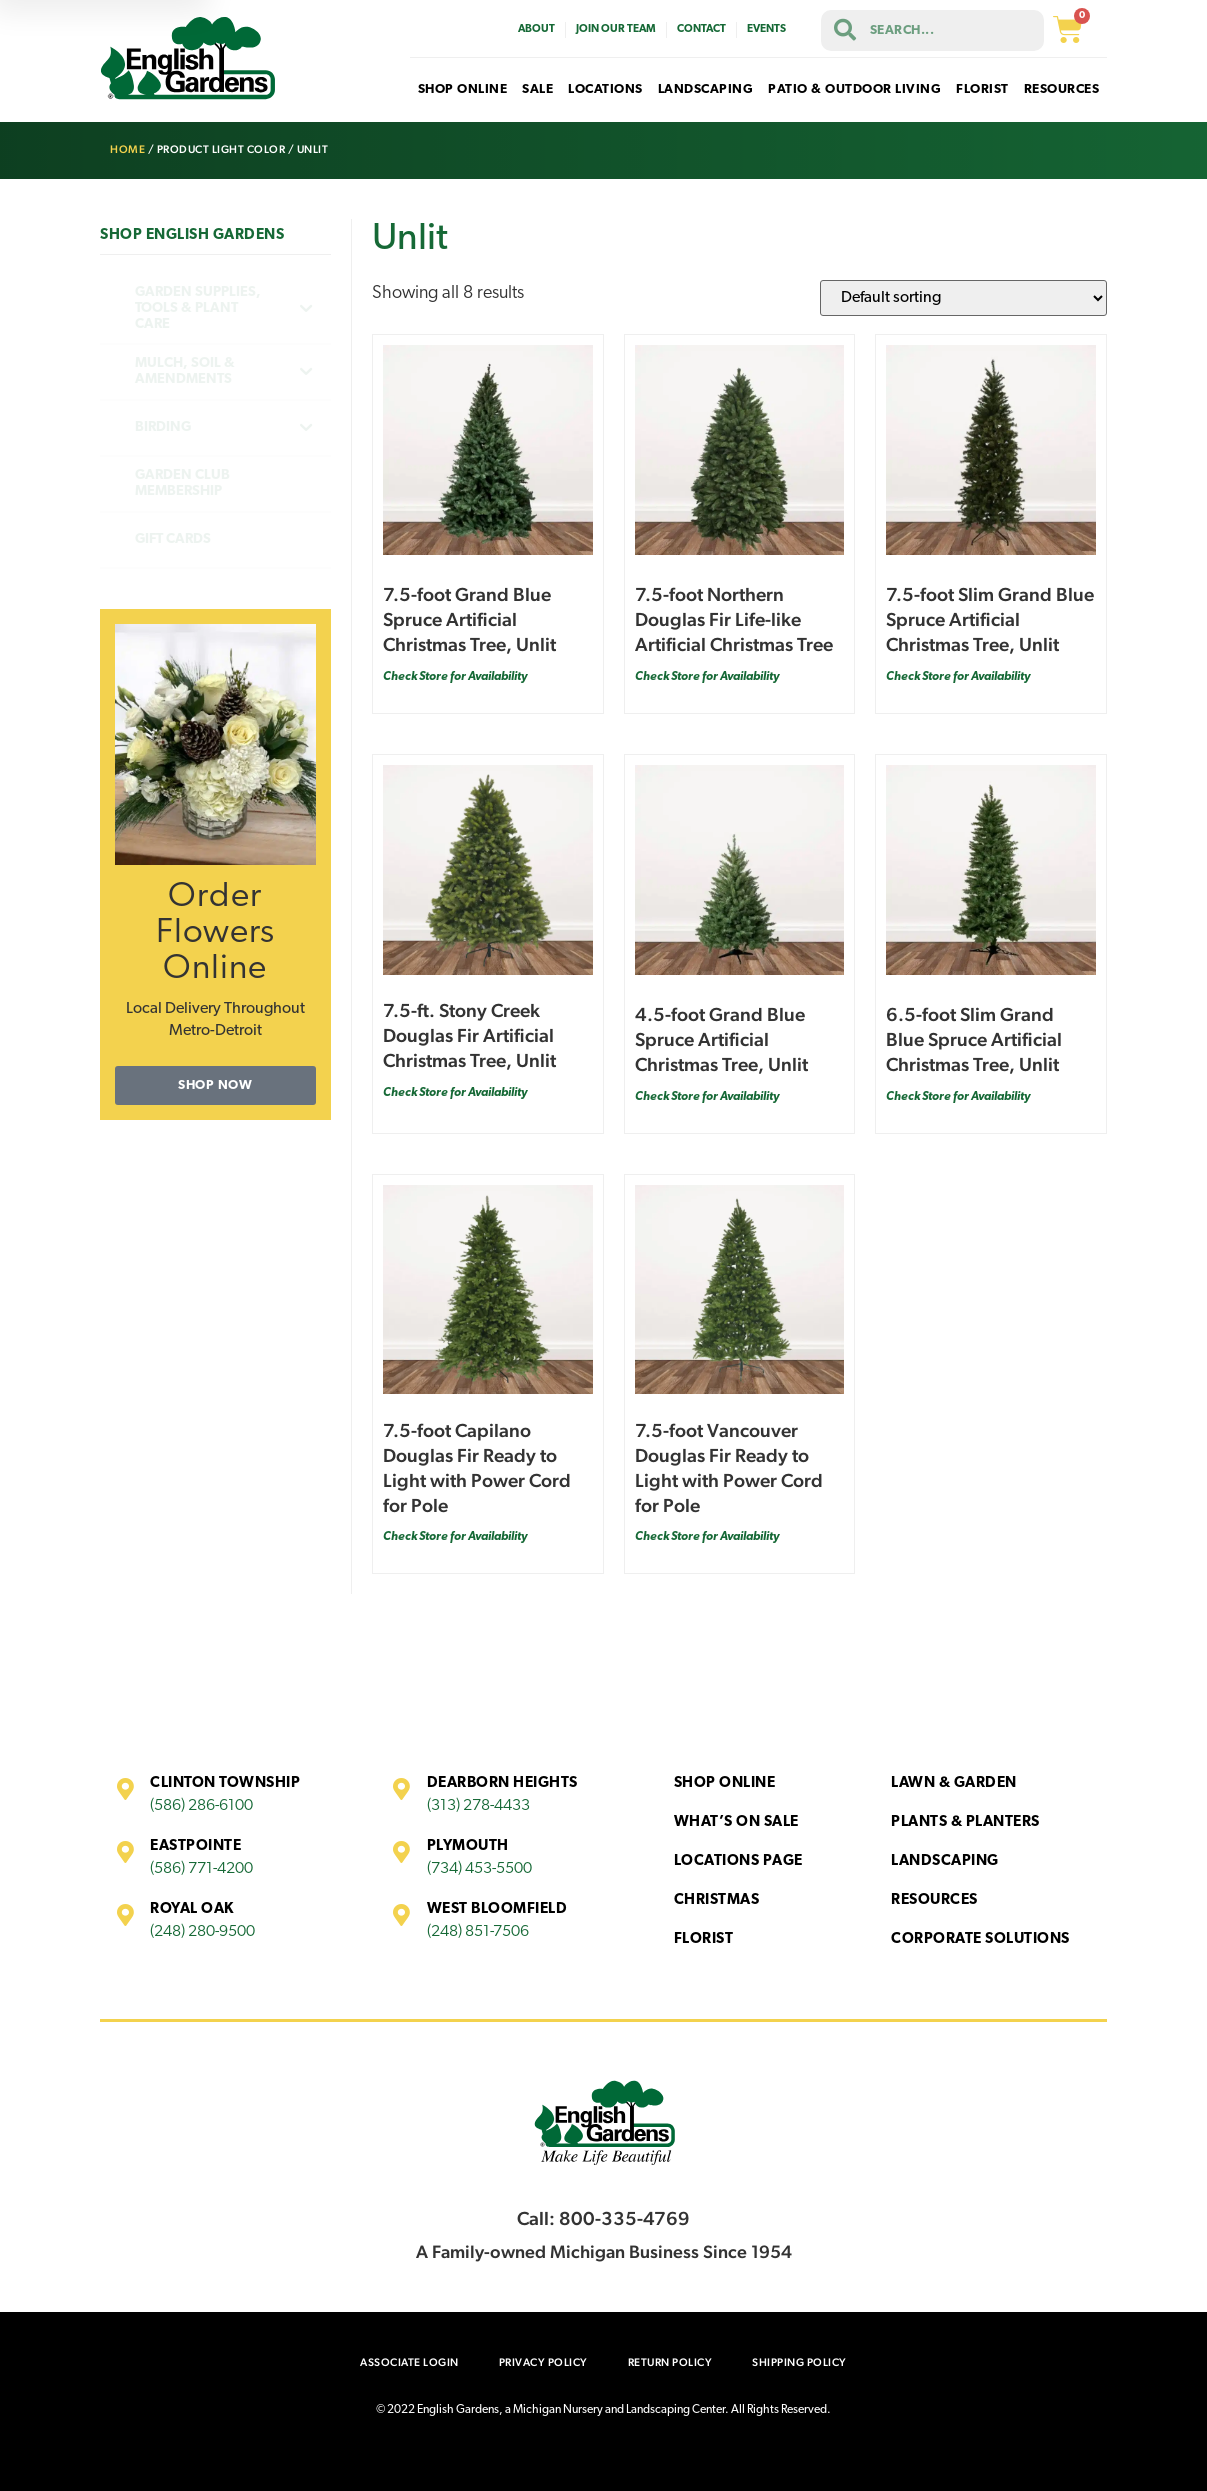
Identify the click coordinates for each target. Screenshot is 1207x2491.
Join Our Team (616, 29)
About (536, 29)
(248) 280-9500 (202, 1932)
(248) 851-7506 (478, 1932)
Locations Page (738, 1861)
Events (766, 29)
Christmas (717, 1900)
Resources (934, 1900)
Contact (701, 29)
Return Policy (670, 2362)
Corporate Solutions (980, 1939)
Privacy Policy (543, 2362)
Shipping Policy (799, 2362)
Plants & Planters (965, 1822)
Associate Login (409, 2362)
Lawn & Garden (954, 1783)
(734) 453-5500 (479, 1869)
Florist (704, 1939)
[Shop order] (963, 298)
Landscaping (945, 1861)
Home (127, 149)
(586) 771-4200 (201, 1869)
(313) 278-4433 (478, 1806)
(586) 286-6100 (201, 1806)
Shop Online (725, 1783)
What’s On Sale (736, 1822)
